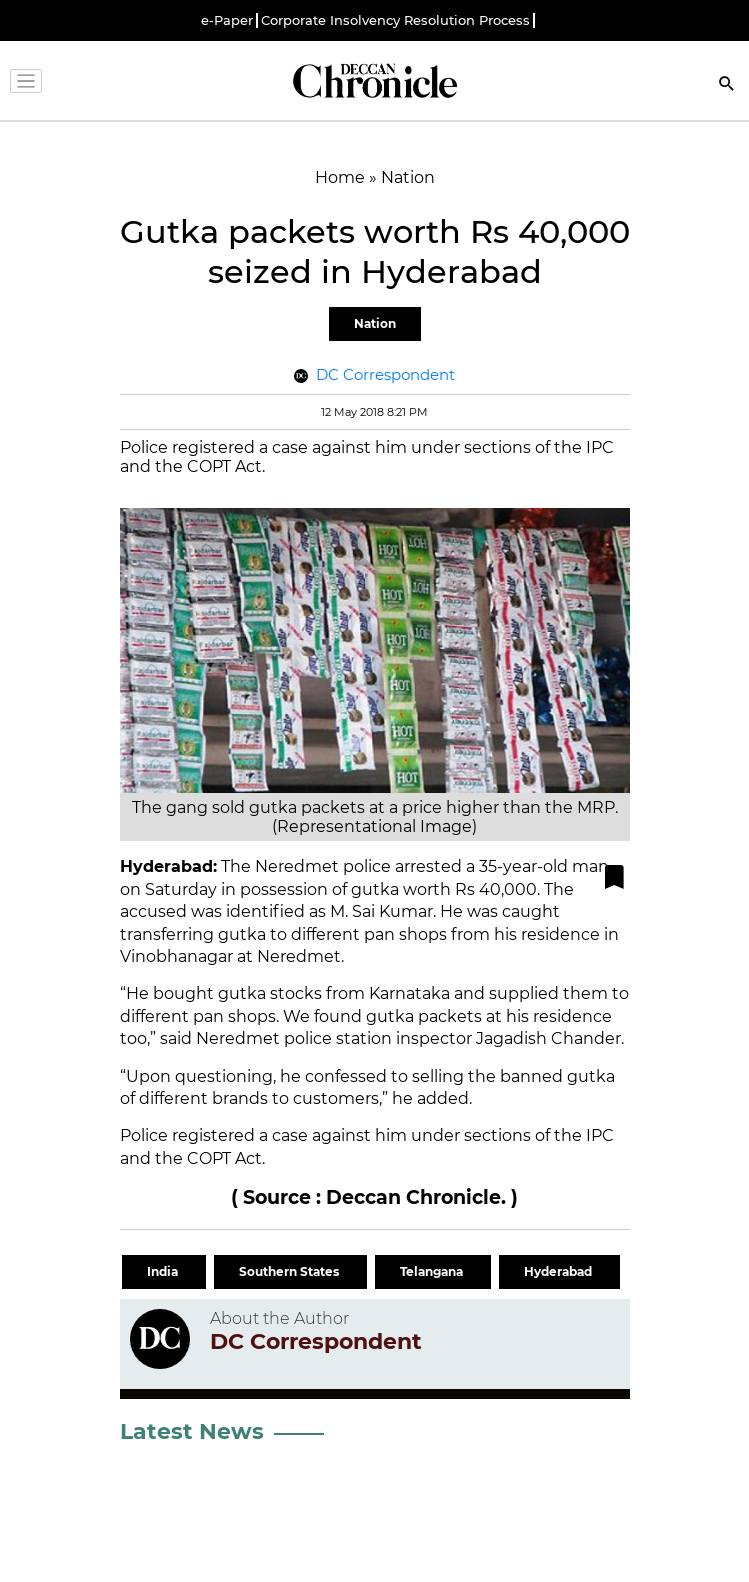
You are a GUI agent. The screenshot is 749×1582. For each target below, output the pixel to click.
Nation (375, 323)
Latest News (192, 1431)
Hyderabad (559, 1271)
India (164, 1271)
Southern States (290, 1271)
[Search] (727, 85)
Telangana (433, 1271)
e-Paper (227, 20)
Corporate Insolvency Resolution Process (395, 20)
